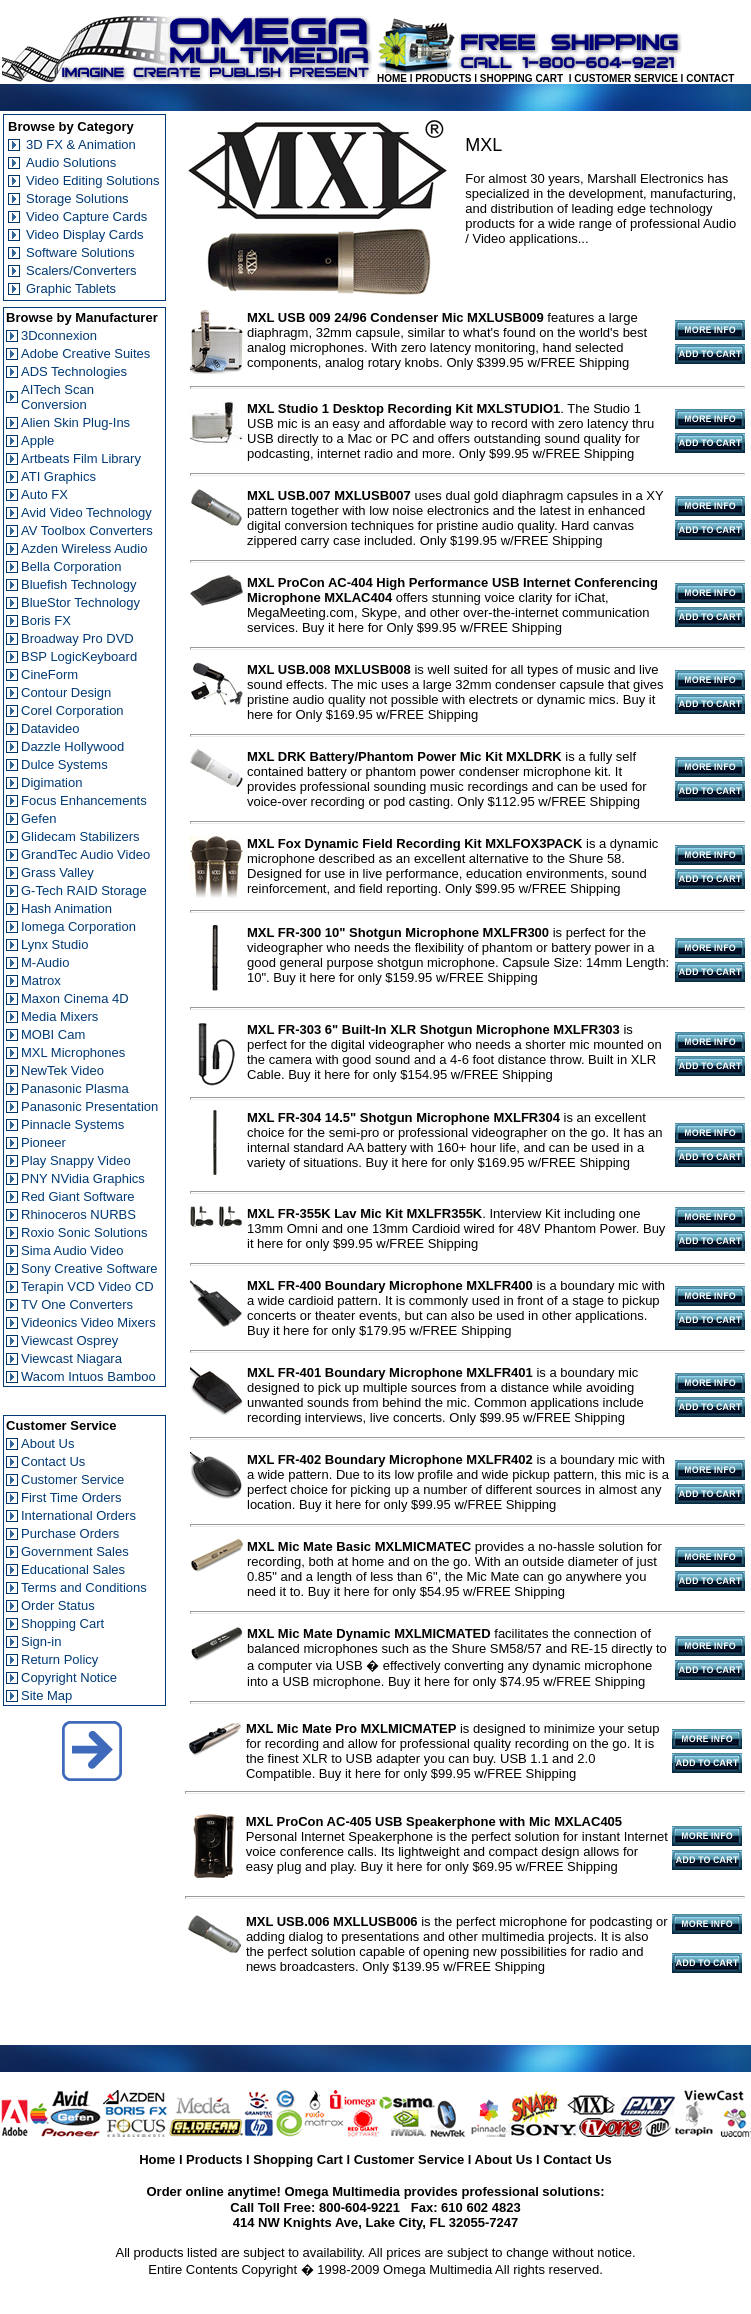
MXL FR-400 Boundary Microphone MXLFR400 (390, 1285)
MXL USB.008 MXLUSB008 (329, 669)
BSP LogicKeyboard (79, 656)
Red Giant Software (77, 1196)
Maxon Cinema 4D (75, 998)
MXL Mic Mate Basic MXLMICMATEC (359, 1546)
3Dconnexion (59, 335)
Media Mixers (59, 1016)
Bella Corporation (71, 566)
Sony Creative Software (89, 1268)
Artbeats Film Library (81, 458)
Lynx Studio (54, 944)
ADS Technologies (74, 371)
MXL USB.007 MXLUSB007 (329, 495)
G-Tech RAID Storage (84, 890)
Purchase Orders (70, 1533)
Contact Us (53, 1461)
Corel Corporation (72, 710)
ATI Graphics (58, 476)
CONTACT (710, 78)
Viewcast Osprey (69, 1340)
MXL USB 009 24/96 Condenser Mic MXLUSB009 (395, 317)
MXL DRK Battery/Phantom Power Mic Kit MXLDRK (404, 756)
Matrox (41, 980)
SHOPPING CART (521, 78)
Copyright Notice (69, 1677)
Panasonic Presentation (89, 1106)
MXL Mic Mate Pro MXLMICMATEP (351, 1728)
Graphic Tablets (71, 288)
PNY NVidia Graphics (83, 1178)
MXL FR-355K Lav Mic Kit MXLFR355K (364, 1213)
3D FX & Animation (81, 144)
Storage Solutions (77, 198)
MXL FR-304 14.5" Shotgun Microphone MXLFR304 (403, 1117)
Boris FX (46, 620)
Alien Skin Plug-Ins (75, 422)
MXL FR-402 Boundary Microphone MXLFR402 (390, 1459)
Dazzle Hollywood (72, 746)
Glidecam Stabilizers (80, 836)
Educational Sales (73, 1569)
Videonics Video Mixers (88, 1322)
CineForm (49, 674)
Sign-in (41, 1641)
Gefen (38, 818)
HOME (392, 78)
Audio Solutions (71, 162)
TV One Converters (77, 1304)
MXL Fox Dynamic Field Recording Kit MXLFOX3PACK (414, 843)
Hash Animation (66, 908)
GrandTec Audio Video (85, 854)
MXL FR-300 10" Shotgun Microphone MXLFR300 (398, 932)
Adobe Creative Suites (85, 353)
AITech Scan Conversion (57, 397)
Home (157, 2159)
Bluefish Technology (78, 584)
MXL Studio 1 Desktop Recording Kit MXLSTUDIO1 (403, 408)
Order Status (58, 1605)
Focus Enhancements (84, 800)
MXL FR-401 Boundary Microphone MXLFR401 (390, 1372)
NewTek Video (62, 1070)
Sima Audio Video (72, 1250)
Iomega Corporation (78, 926)
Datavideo (50, 728)
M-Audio (45, 962)
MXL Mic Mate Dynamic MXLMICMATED (369, 1633)
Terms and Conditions (84, 1587)
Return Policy (59, 1659)
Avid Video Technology (86, 512)
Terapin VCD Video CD (87, 1286)
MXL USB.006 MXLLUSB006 (332, 1921)
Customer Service (72, 1479)
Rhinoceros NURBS (78, 1214)
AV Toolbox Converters (87, 530)
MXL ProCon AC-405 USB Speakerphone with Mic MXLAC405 (434, 1821)
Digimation (51, 782)
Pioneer (43, 1142)
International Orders (78, 1515)
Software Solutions (80, 252)
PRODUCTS (443, 78)
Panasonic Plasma (75, 1088)
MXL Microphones (73, 1052)
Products (214, 2159)
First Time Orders (71, 1497)
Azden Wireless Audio (84, 548)
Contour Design (66, 692)
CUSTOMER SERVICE (626, 78)
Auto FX (44, 494)
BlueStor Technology (80, 602)
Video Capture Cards (86, 216)
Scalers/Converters (81, 270)
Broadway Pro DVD (77, 638)
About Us (47, 1443)
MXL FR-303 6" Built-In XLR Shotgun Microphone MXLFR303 (433, 1029)
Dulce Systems (64, 764)
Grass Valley (57, 872)
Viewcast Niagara (71, 1358)
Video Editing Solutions (92, 180)
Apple (37, 440)
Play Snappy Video (76, 1160)
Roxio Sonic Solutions (84, 1232)
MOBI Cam (53, 1034)
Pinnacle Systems (72, 1124)
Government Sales (75, 1551)
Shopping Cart (62, 1623)
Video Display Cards (85, 234)
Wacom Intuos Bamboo (88, 1376)
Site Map (46, 1695)
